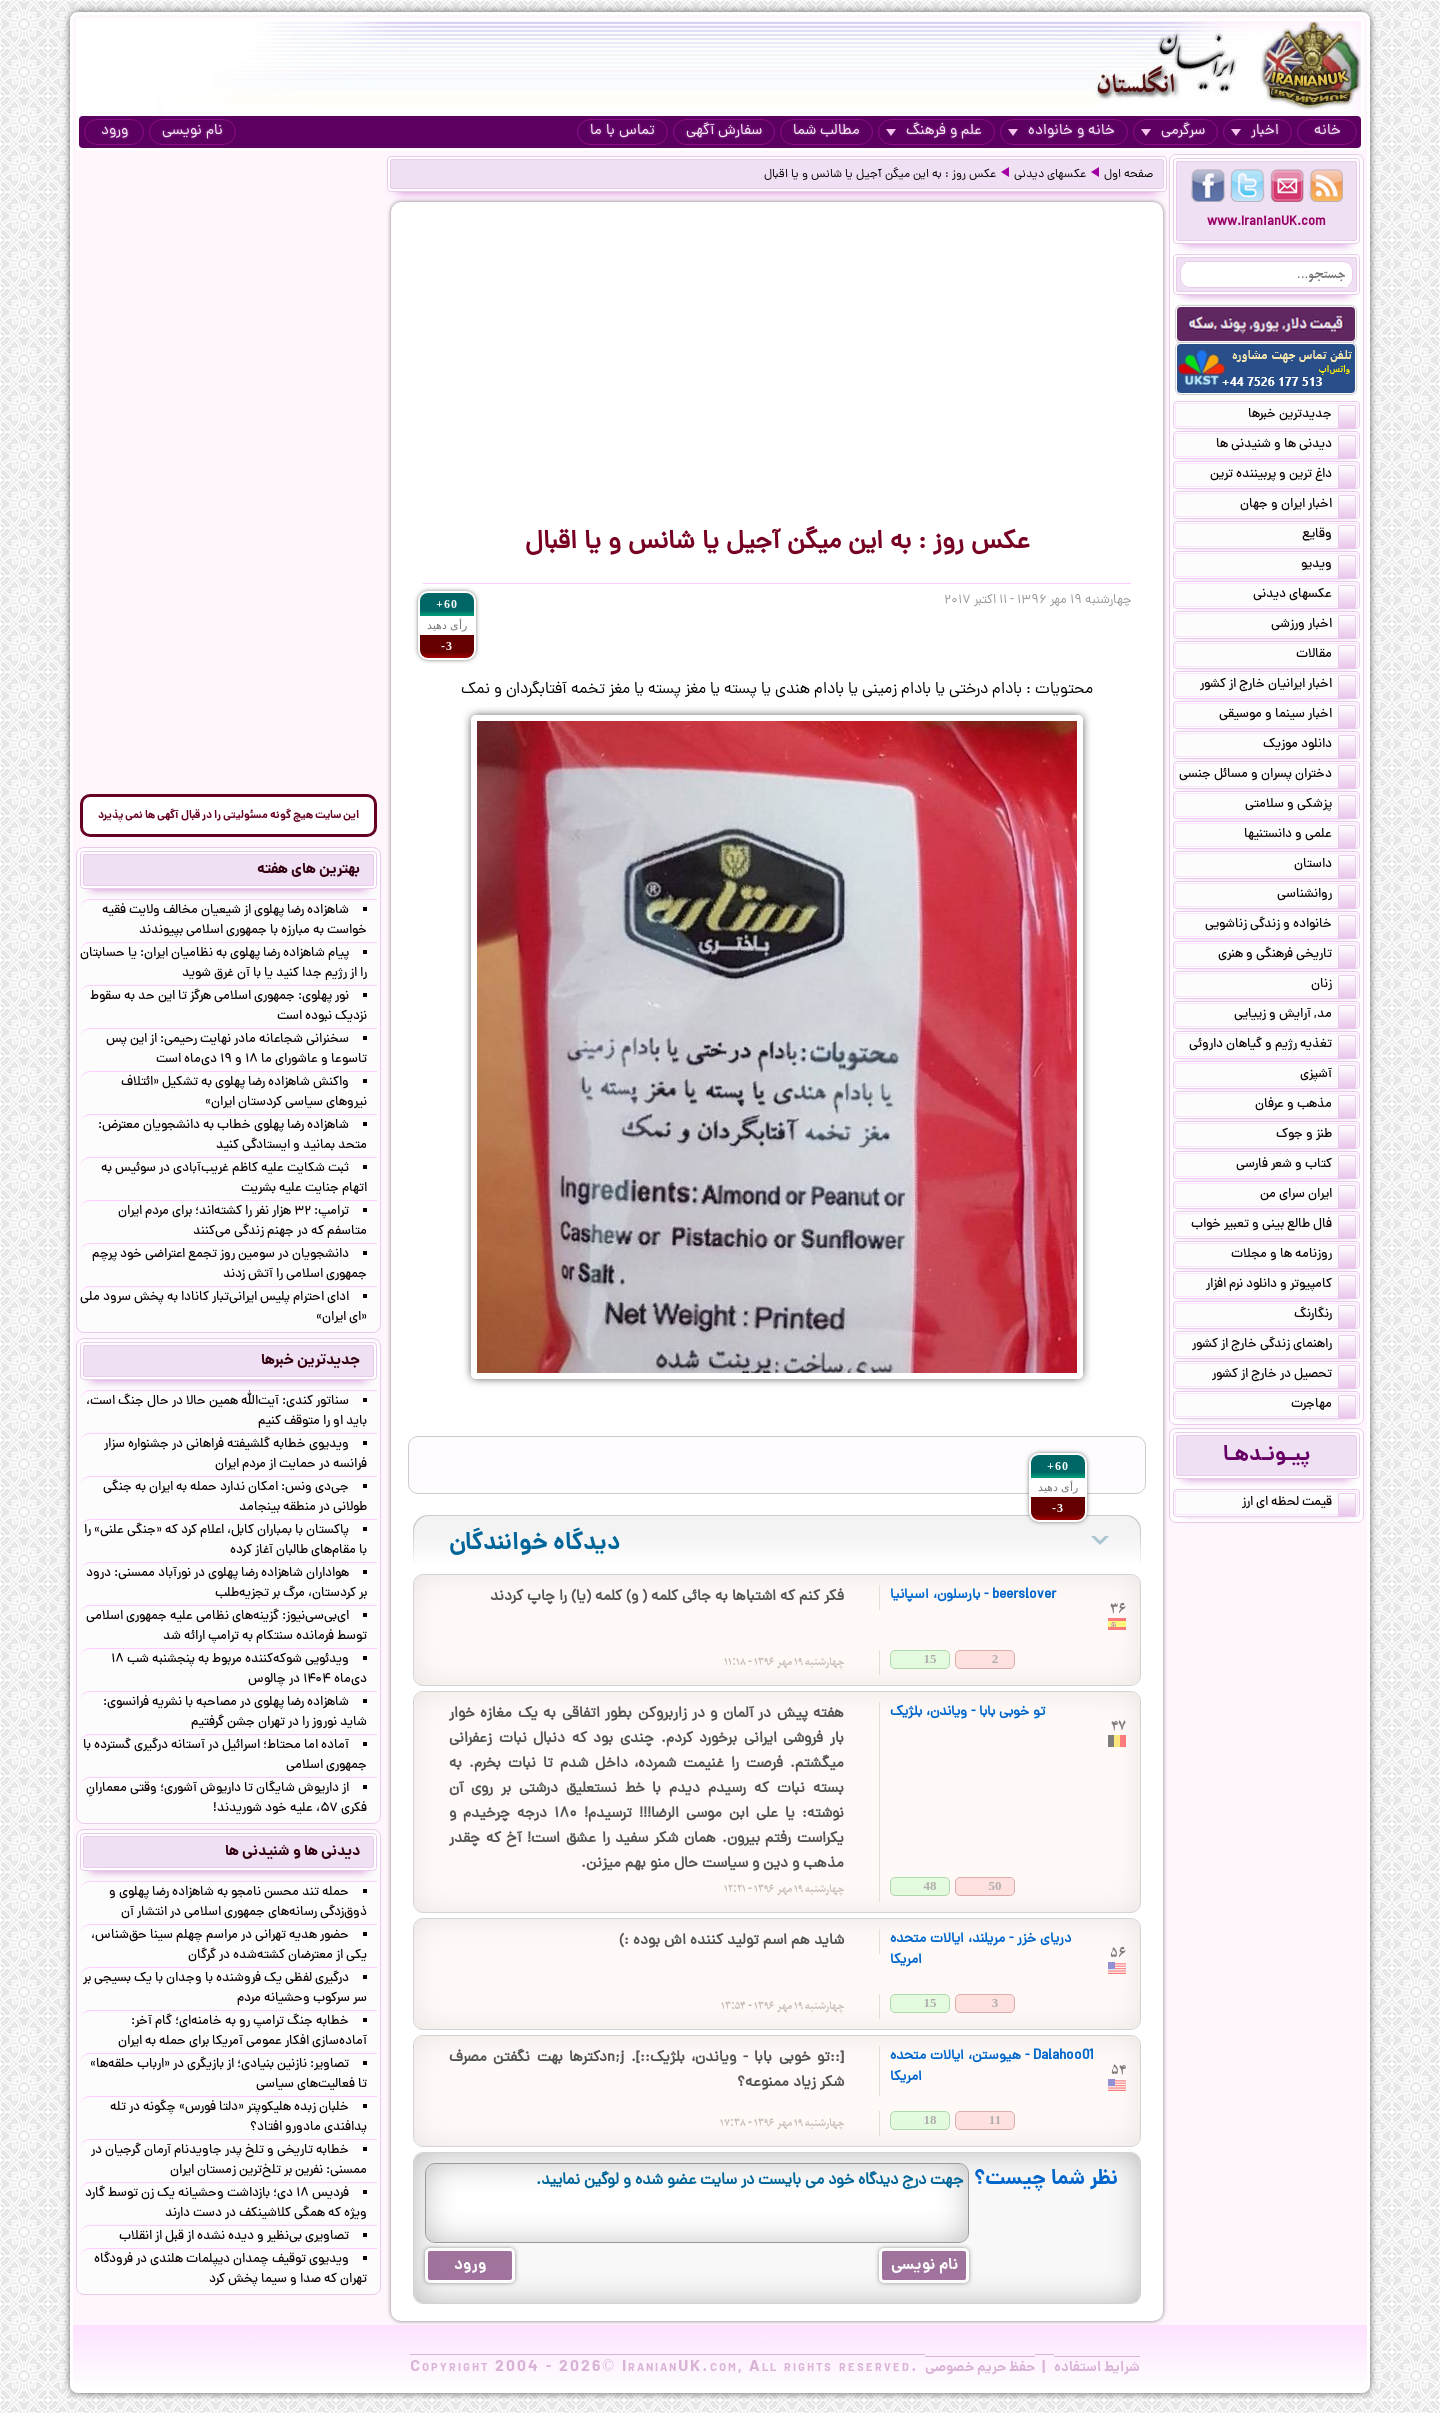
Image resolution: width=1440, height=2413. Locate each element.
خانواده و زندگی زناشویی (1280, 926)
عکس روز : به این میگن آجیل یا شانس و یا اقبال (880, 175)
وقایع (1329, 536)
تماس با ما (622, 131)
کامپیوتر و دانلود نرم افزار (1281, 1286)
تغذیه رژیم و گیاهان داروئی (1272, 1046)
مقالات (1326, 656)
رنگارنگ (1325, 1316)
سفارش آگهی (724, 131)
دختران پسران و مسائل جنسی (1267, 776)
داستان (1325, 866)
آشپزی (1328, 1076)
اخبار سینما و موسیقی (1287, 716)
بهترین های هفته (308, 870)
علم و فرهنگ (934, 131)
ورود (114, 131)
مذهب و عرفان (1305, 1106)
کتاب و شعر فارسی (1296, 1166)
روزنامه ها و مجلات (1293, 1256)
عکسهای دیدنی (1050, 175)
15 (930, 1658)
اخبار (1255, 131)
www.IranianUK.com (1266, 222)
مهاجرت (1323, 1406)
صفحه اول (1128, 175)
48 (930, 1885)
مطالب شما (826, 131)
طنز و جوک (1316, 1136)
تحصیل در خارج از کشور (1284, 1376)
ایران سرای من (1308, 1196)
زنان (1333, 986)
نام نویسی (192, 131)
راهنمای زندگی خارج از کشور (1274, 1346)
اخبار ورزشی (1313, 626)
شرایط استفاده (1097, 2368)
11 (995, 2119)
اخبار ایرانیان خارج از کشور (1278, 686)
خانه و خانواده (1061, 131)
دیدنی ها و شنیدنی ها (1286, 446)
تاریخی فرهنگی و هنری (1287, 956)
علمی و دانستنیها (1300, 836)
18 (930, 2119)
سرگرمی (1173, 131)
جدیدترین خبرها (1302, 416)
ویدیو (1328, 566)
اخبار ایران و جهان (1298, 506)
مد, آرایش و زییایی (1295, 1016)
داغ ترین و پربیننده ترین (1283, 476)
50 (995, 1885)
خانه (1327, 131)
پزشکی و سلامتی (1300, 806)
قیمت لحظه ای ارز (1299, 1504)
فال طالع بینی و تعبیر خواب (1273, 1226)
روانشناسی (1316, 896)
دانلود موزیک (1309, 746)
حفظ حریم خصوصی (980, 2368)
